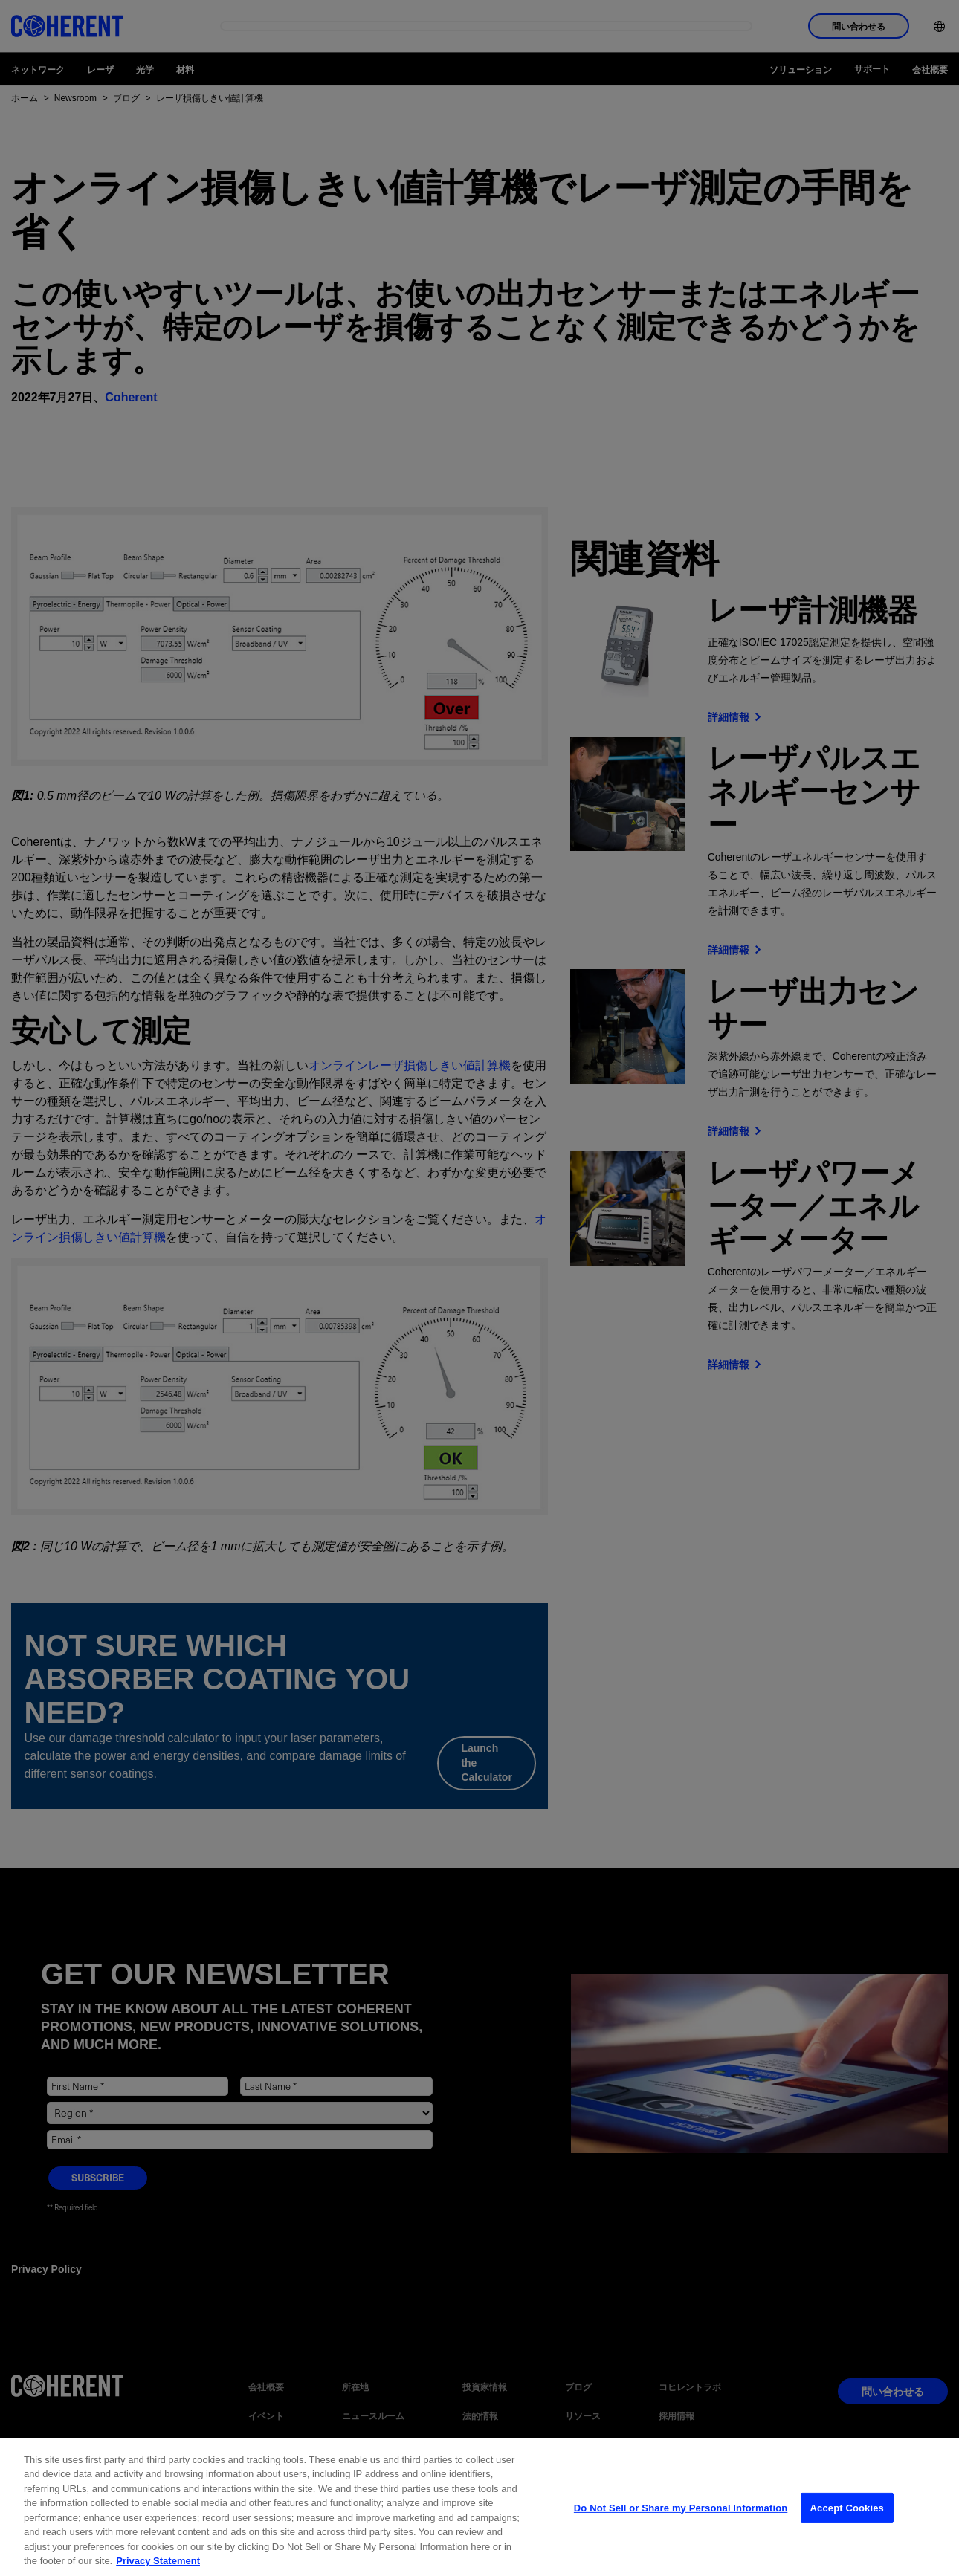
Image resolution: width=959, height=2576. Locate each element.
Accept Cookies (847, 2508)
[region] (479, 2507)
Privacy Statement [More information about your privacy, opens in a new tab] (158, 2560)
